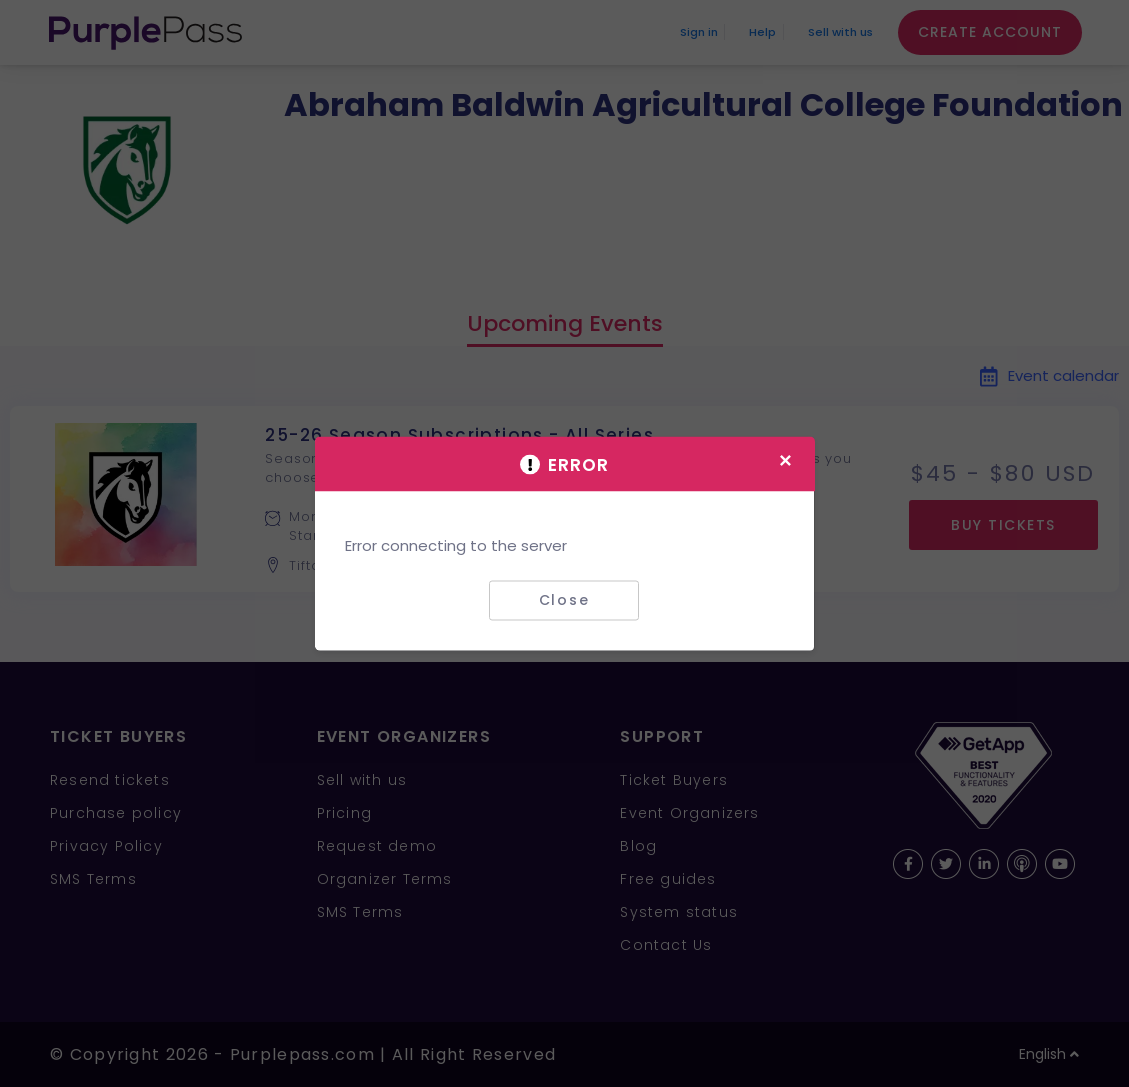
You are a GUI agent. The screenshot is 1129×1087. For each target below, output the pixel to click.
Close (564, 600)
